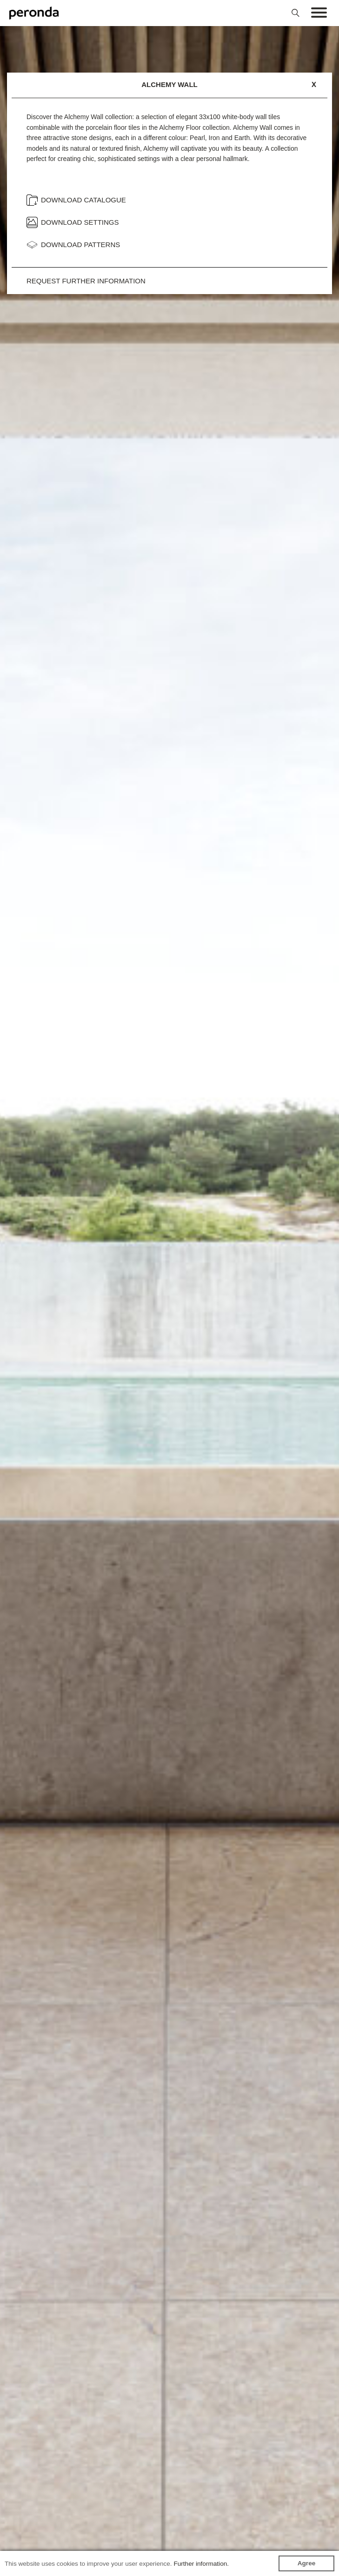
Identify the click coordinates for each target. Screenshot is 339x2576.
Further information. (201, 2563)
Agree (307, 2563)
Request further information (86, 281)
